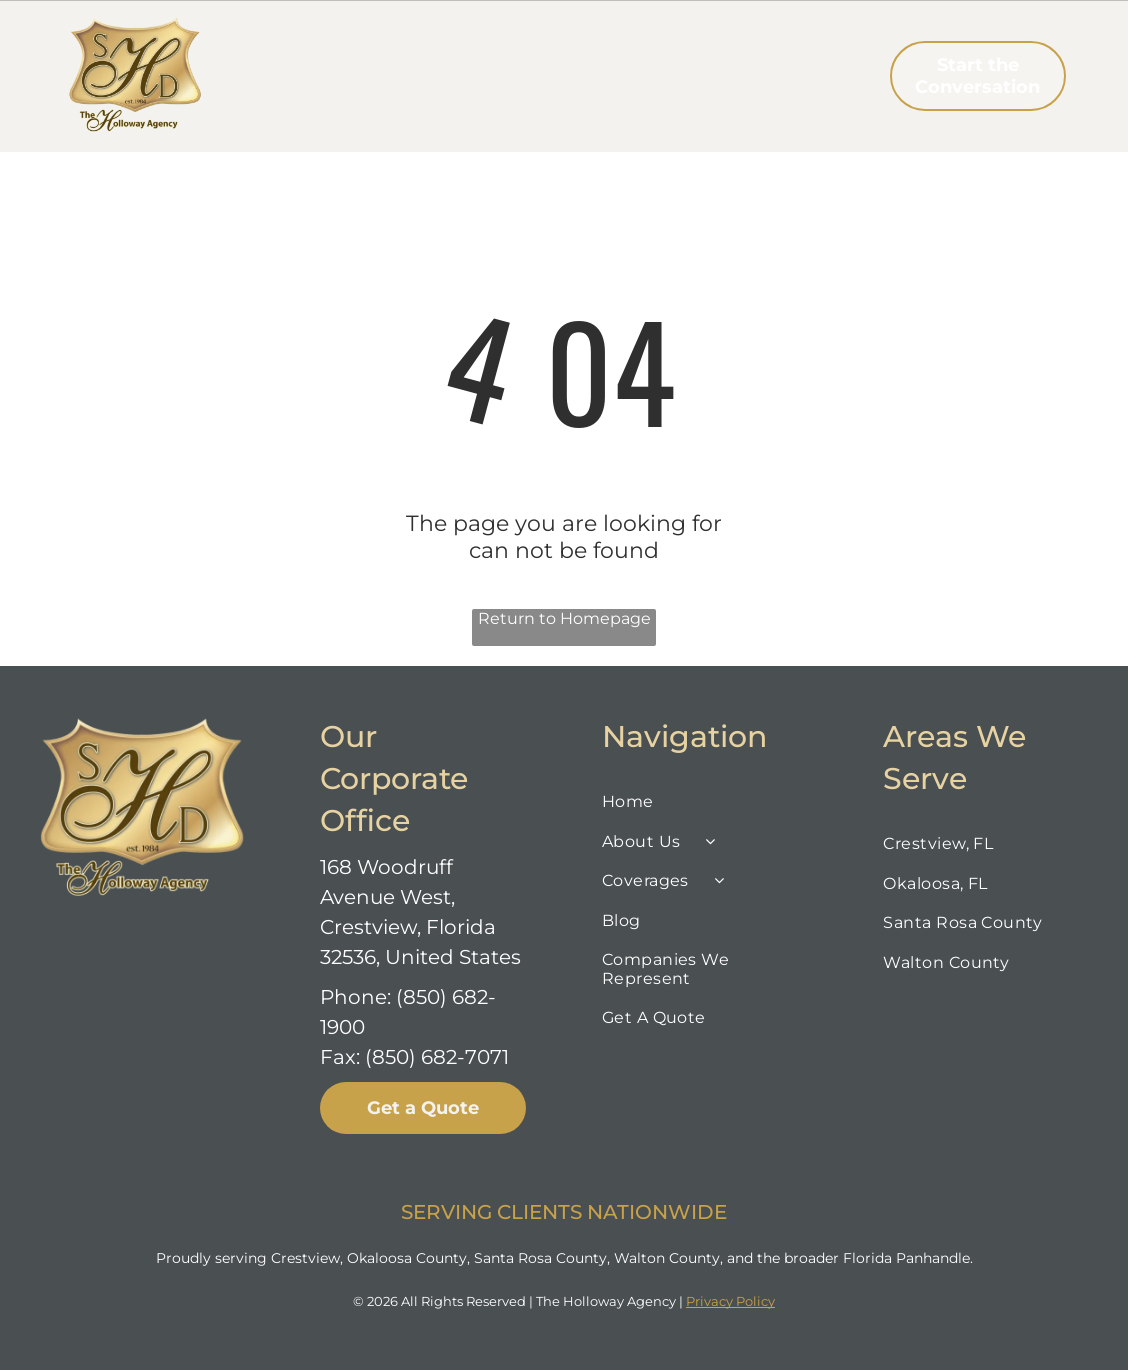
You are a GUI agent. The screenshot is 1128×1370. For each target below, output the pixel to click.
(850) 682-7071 (437, 1057)
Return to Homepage (564, 618)
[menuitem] (316, 61)
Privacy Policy (730, 1301)
